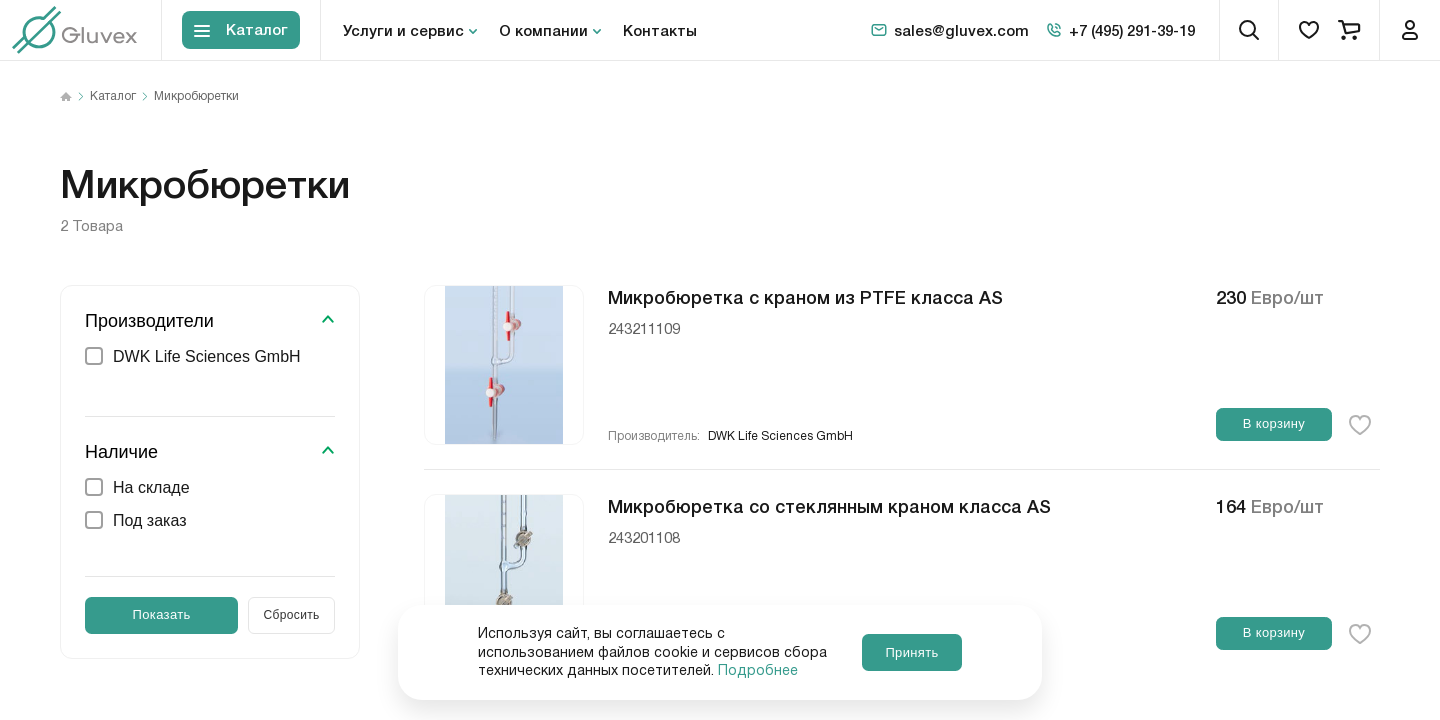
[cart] (1349, 30)
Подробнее (758, 671)
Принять (911, 652)
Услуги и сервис (403, 30)
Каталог (113, 97)
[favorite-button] (1360, 425)
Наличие (121, 452)
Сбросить (292, 615)
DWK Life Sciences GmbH (780, 436)
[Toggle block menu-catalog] (241, 30)
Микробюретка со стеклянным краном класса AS (829, 505)
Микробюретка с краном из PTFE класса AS (805, 296)
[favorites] (1309, 30)
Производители (149, 321)
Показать (162, 614)
